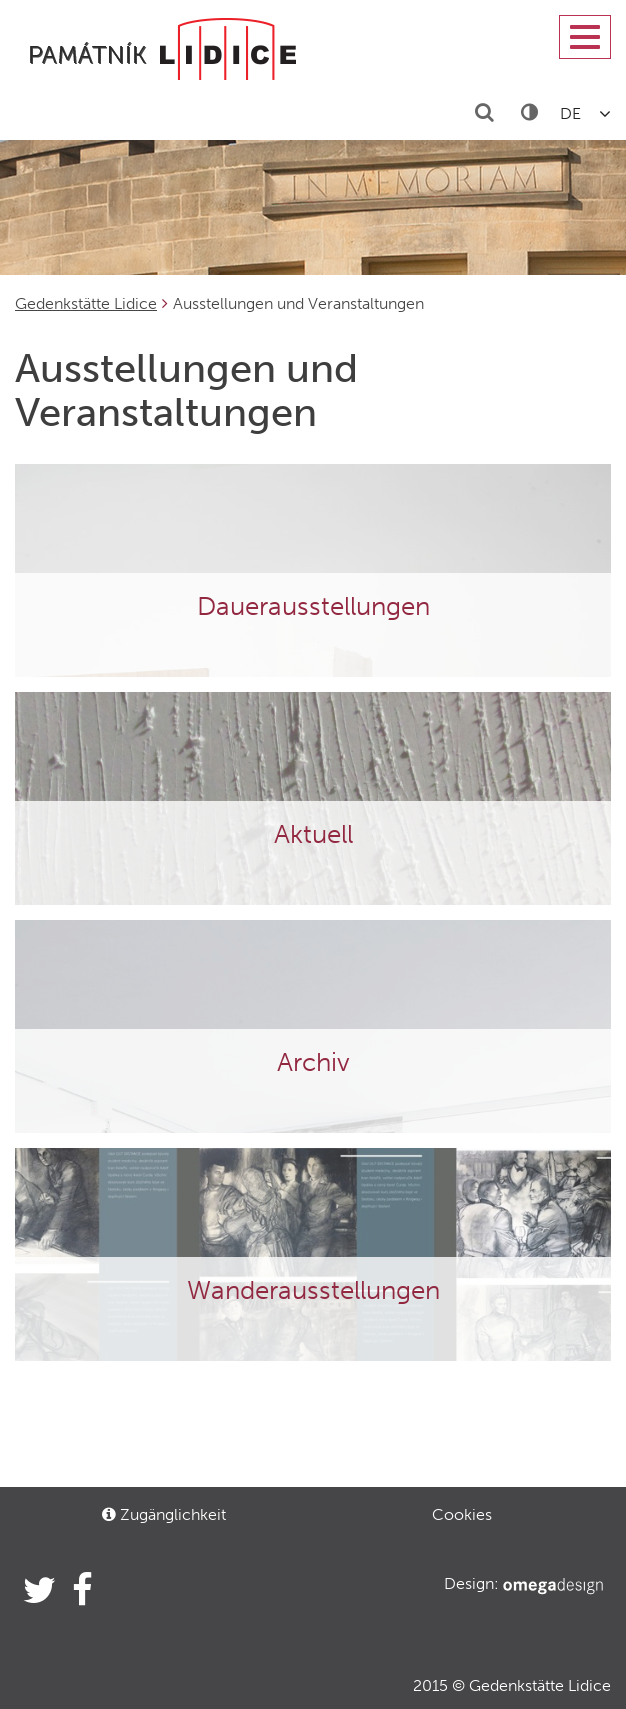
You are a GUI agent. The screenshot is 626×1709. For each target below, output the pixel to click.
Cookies (462, 1514)
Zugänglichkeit (164, 1514)
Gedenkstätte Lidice (86, 303)
